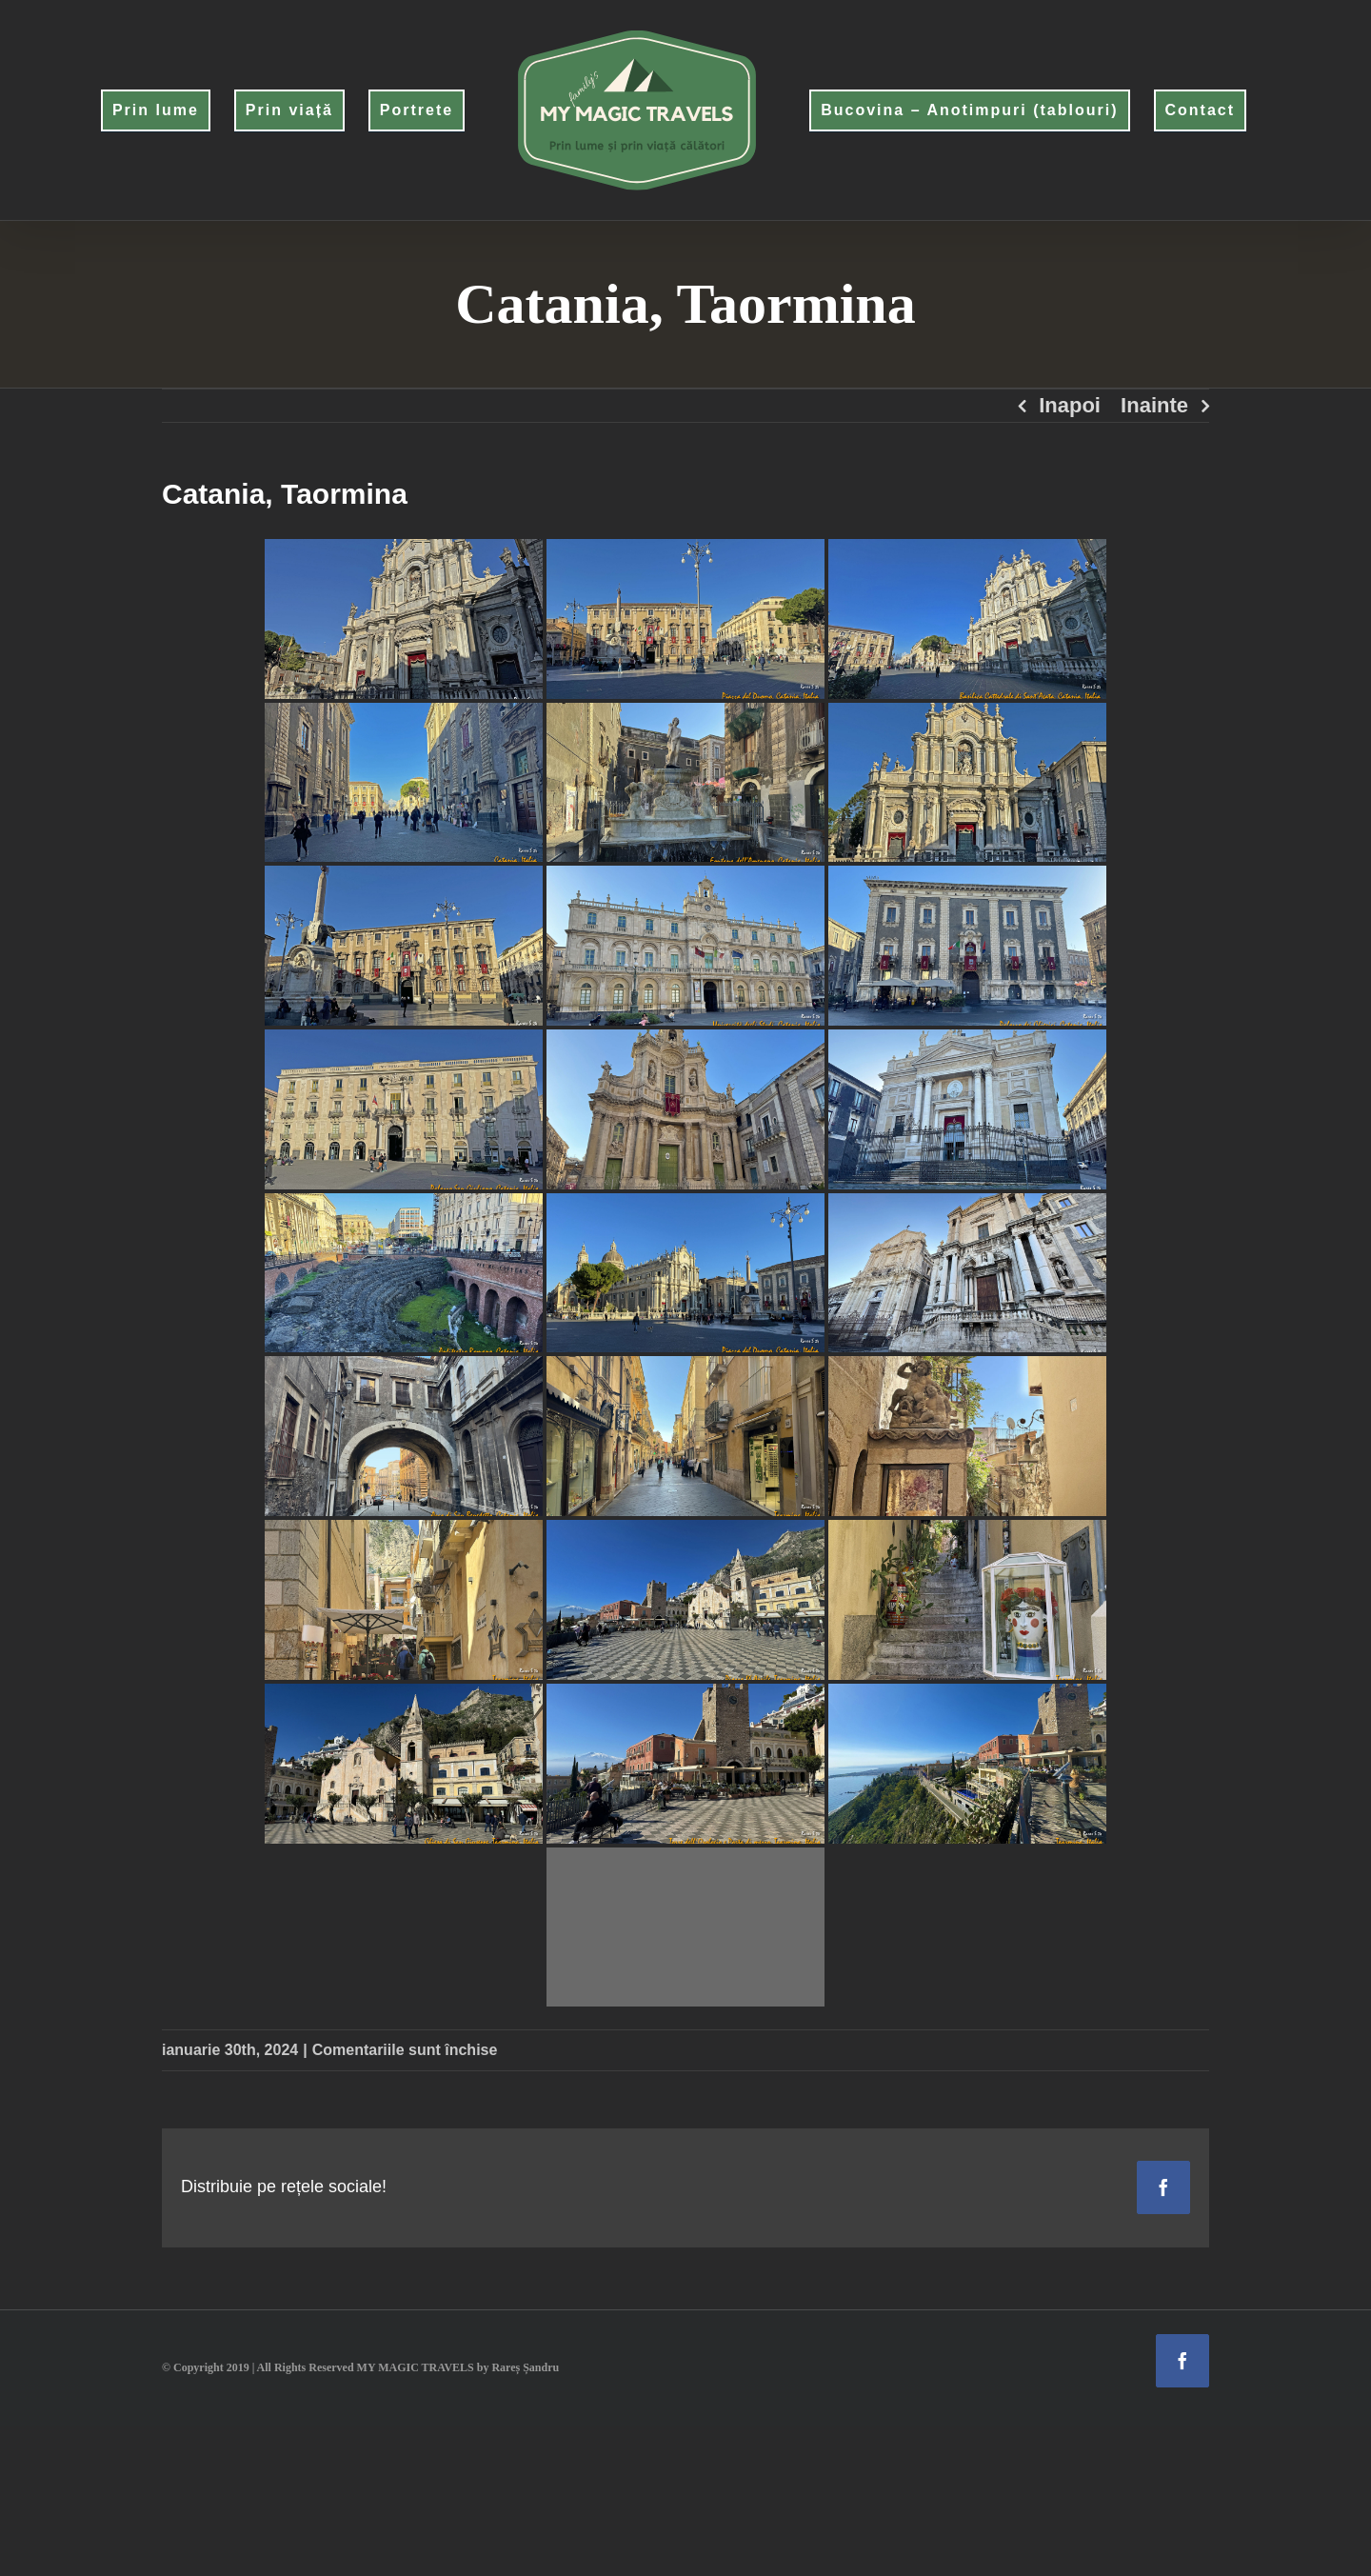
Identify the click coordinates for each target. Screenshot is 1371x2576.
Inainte (1154, 405)
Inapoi (1070, 405)
